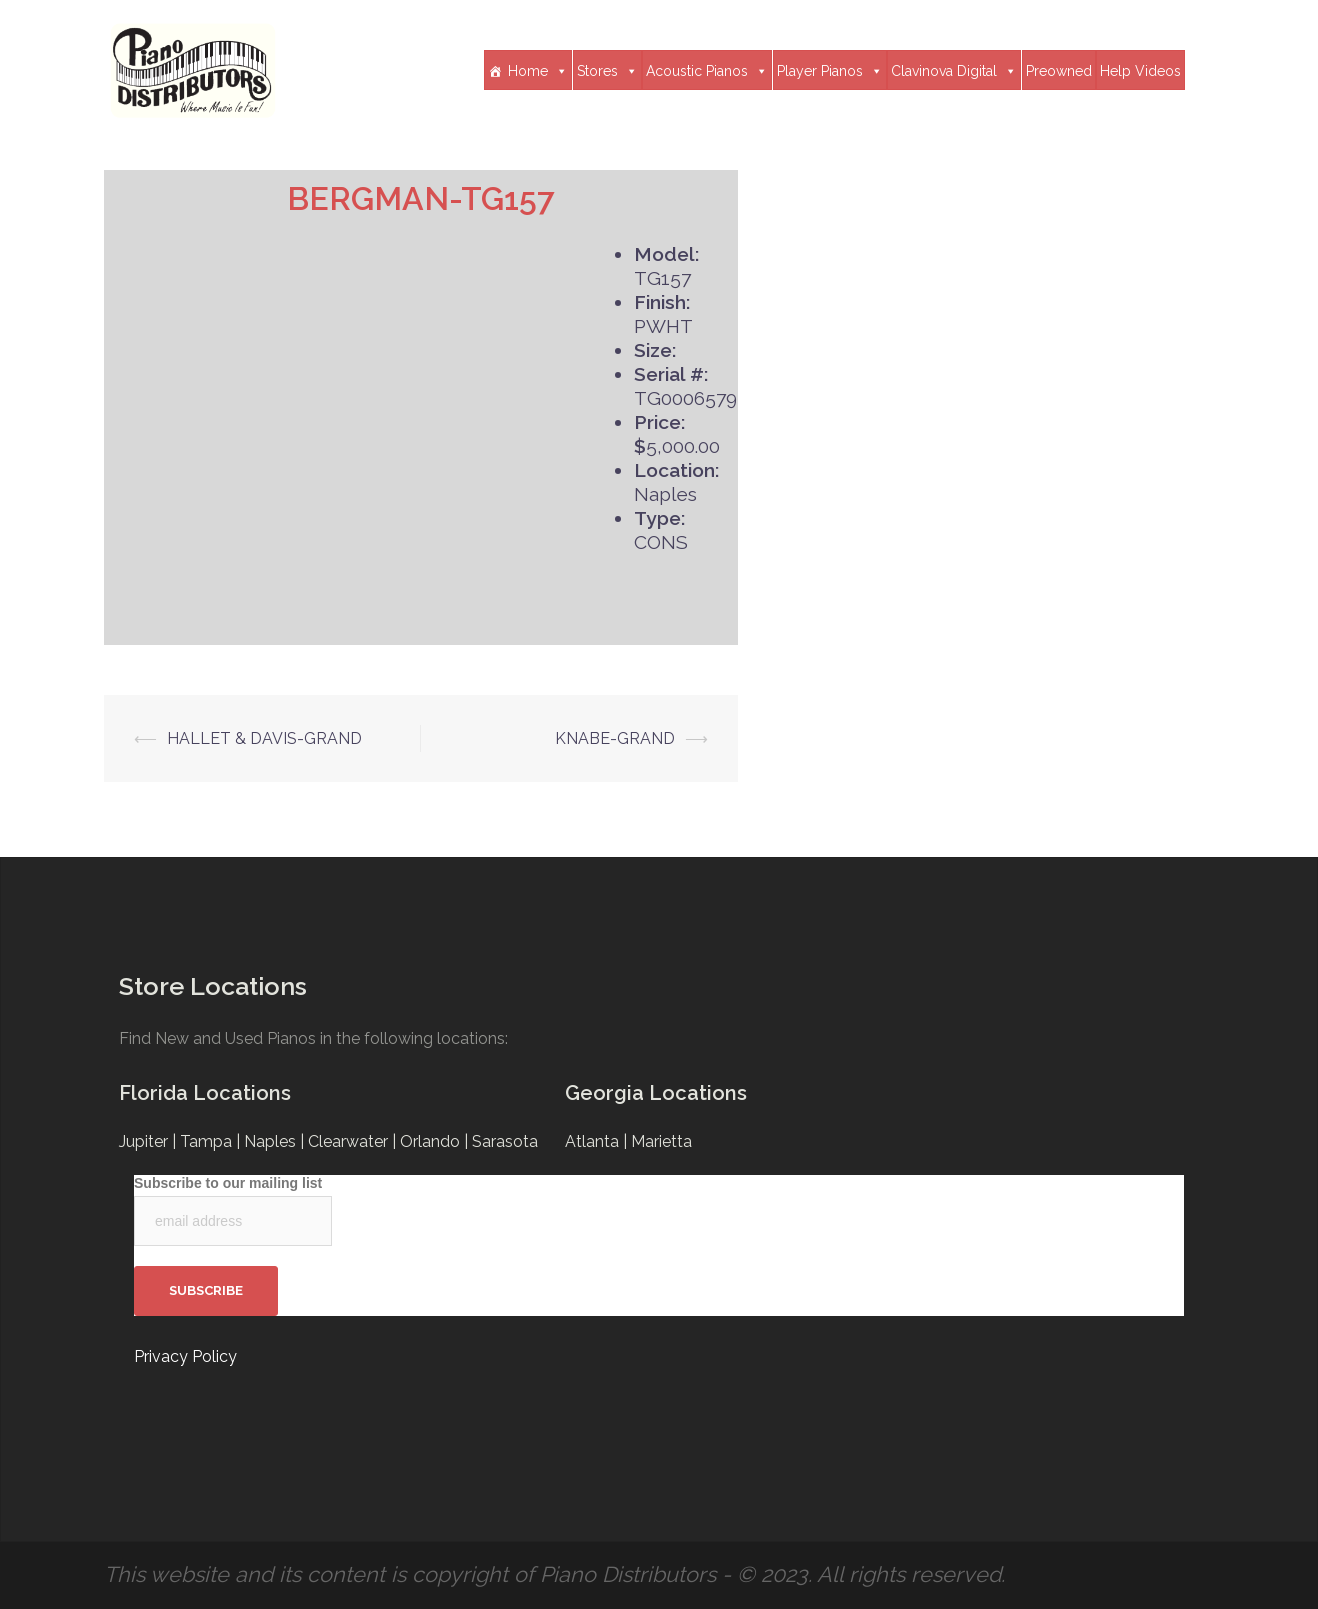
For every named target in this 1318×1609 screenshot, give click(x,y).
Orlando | (436, 1141)
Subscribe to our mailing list (228, 1183)
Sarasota (505, 1141)
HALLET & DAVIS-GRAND (264, 738)
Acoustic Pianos (707, 70)
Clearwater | (354, 1141)
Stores (607, 70)
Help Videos (1140, 71)
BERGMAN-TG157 (421, 198)
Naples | (276, 1141)
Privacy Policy (185, 1356)
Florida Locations (205, 1093)
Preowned (1059, 71)
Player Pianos (830, 70)
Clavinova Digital (954, 70)
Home (538, 70)
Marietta (661, 1141)
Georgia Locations (656, 1093)
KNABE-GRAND (615, 738)
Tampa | (212, 1141)
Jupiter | (149, 1141)
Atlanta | (598, 1141)
